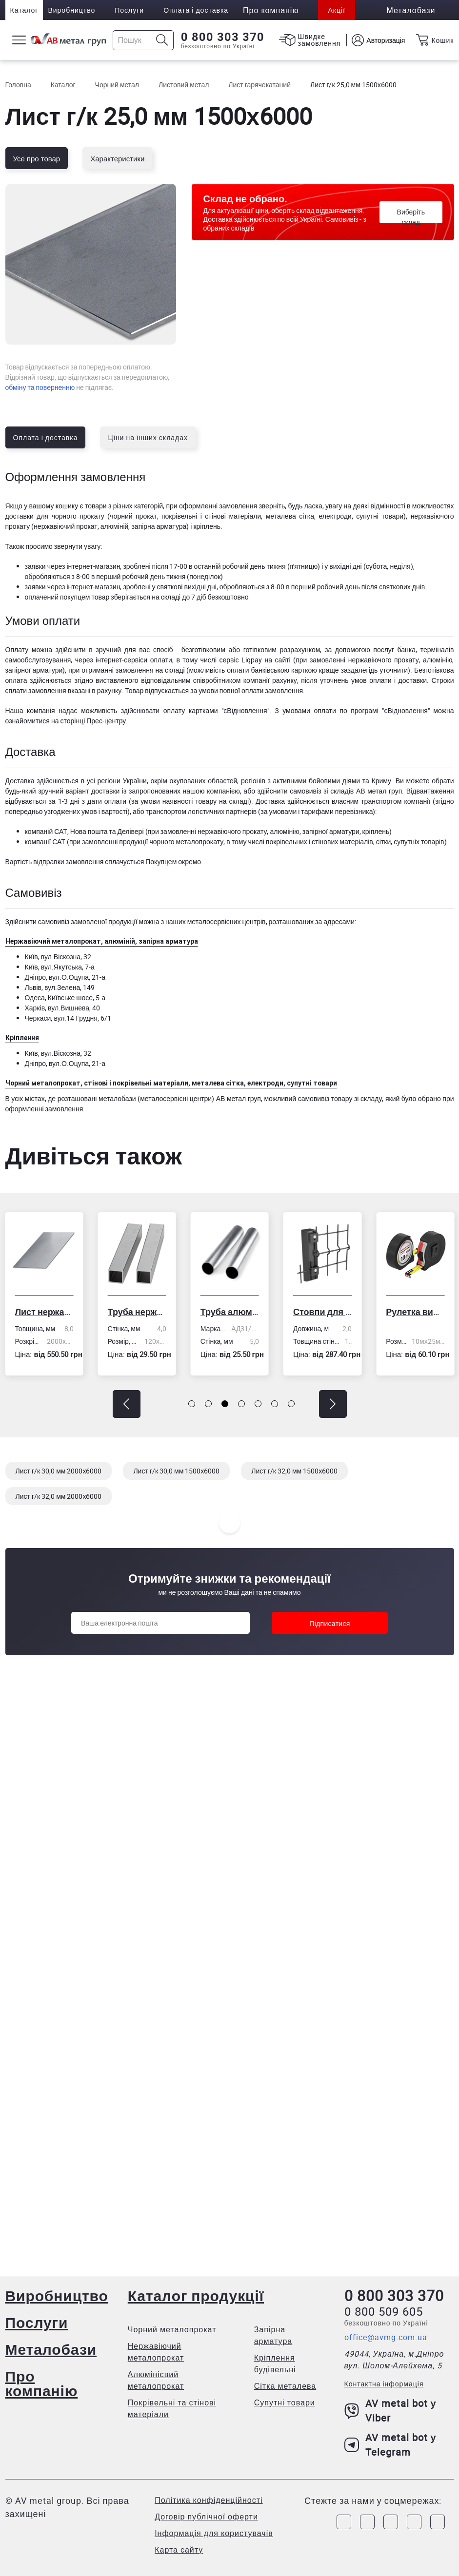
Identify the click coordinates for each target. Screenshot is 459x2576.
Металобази (51, 2349)
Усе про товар (36, 158)
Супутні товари (284, 2402)
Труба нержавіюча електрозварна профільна (137, 1311)
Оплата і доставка (195, 10)
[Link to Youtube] (437, 2522)
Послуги (129, 10)
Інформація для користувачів (214, 2533)
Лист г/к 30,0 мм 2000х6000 (59, 1470)
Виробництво (71, 10)
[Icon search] (162, 40)
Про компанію (41, 2383)
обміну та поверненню (40, 387)
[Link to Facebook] (344, 2522)
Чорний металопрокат (172, 2329)
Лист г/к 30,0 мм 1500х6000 (176, 1470)
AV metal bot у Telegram (390, 2445)
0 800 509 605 (383, 2311)
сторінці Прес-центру (93, 720)
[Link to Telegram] (390, 2522)
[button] (126, 1404)
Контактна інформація (384, 2383)
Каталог (24, 10)
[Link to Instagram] (367, 2522)
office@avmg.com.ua (385, 2337)
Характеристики (117, 158)
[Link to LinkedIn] (414, 2522)
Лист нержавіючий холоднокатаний (44, 1311)
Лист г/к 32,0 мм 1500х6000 (294, 1470)
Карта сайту (179, 2549)
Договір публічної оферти (206, 2516)
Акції (336, 10)
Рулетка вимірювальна (415, 1311)
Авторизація (385, 40)
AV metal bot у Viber (390, 2410)
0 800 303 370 (222, 37)
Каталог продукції (196, 2295)
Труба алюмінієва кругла (229, 1311)
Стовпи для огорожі (322, 1311)
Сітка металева (285, 2386)
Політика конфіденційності (208, 2500)
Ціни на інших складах (148, 437)
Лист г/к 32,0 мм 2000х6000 (59, 1496)
